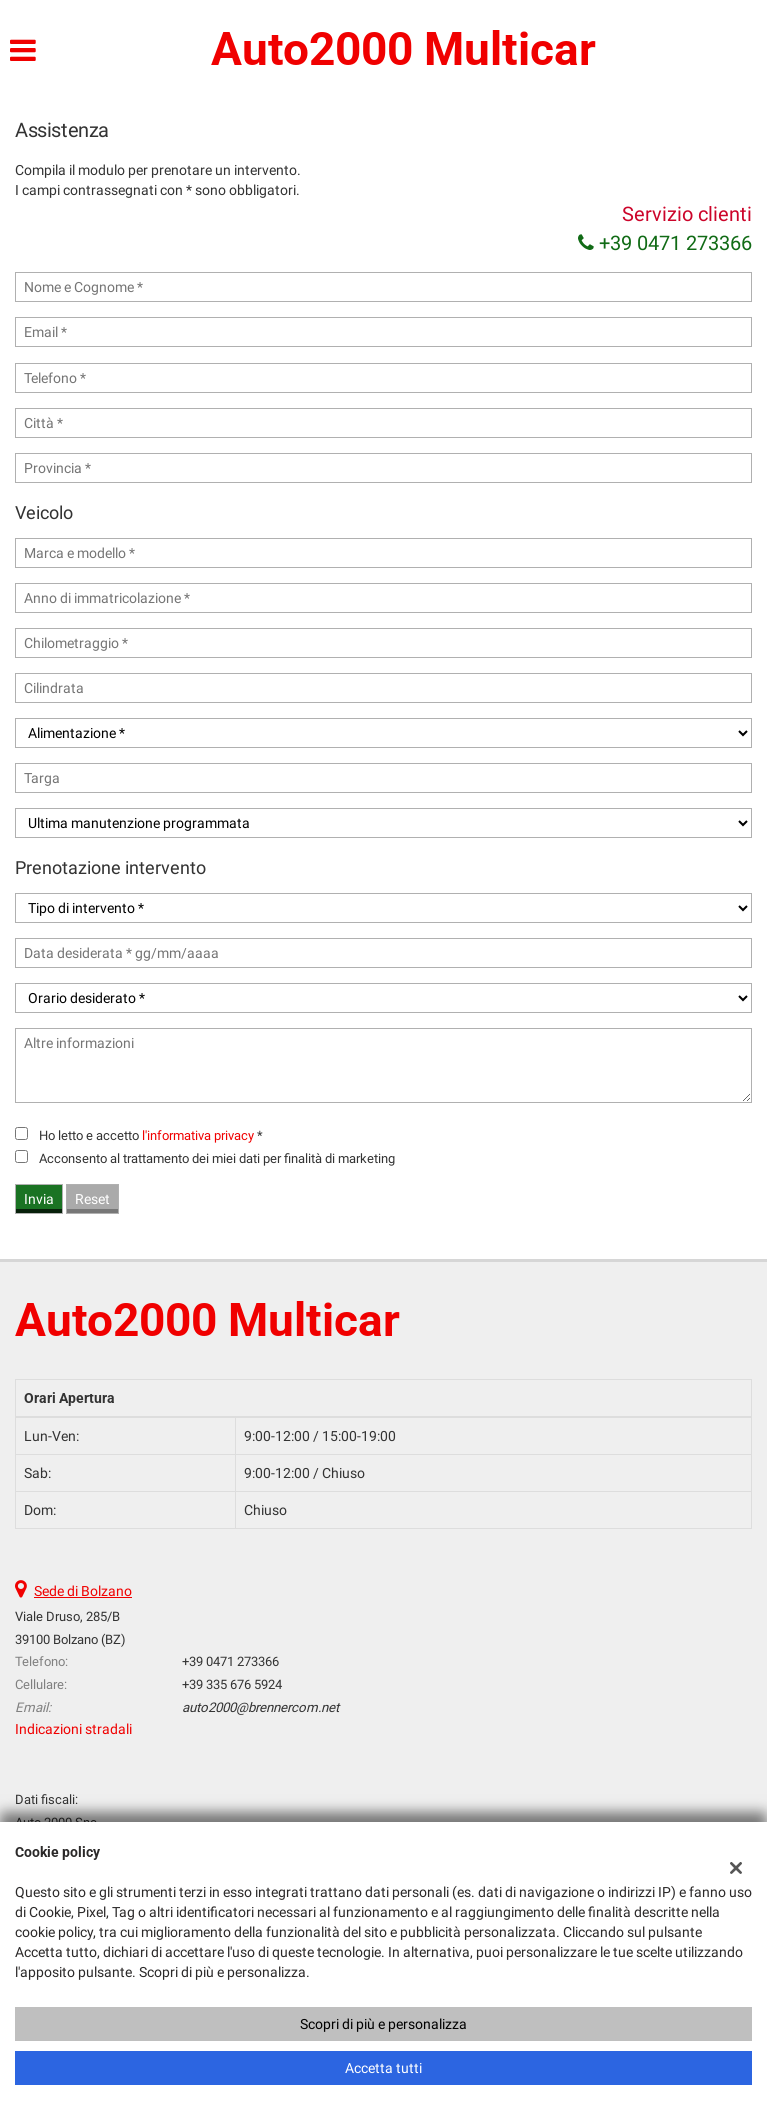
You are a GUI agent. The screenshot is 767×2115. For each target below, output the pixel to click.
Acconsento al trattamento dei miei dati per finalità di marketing (217, 1158)
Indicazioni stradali (73, 1729)
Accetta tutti (383, 2068)
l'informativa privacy (198, 1135)
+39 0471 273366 (665, 243)
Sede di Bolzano (83, 1591)
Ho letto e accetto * (151, 1135)
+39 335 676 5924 (232, 1684)
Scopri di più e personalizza (383, 2024)
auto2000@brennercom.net (260, 1707)
